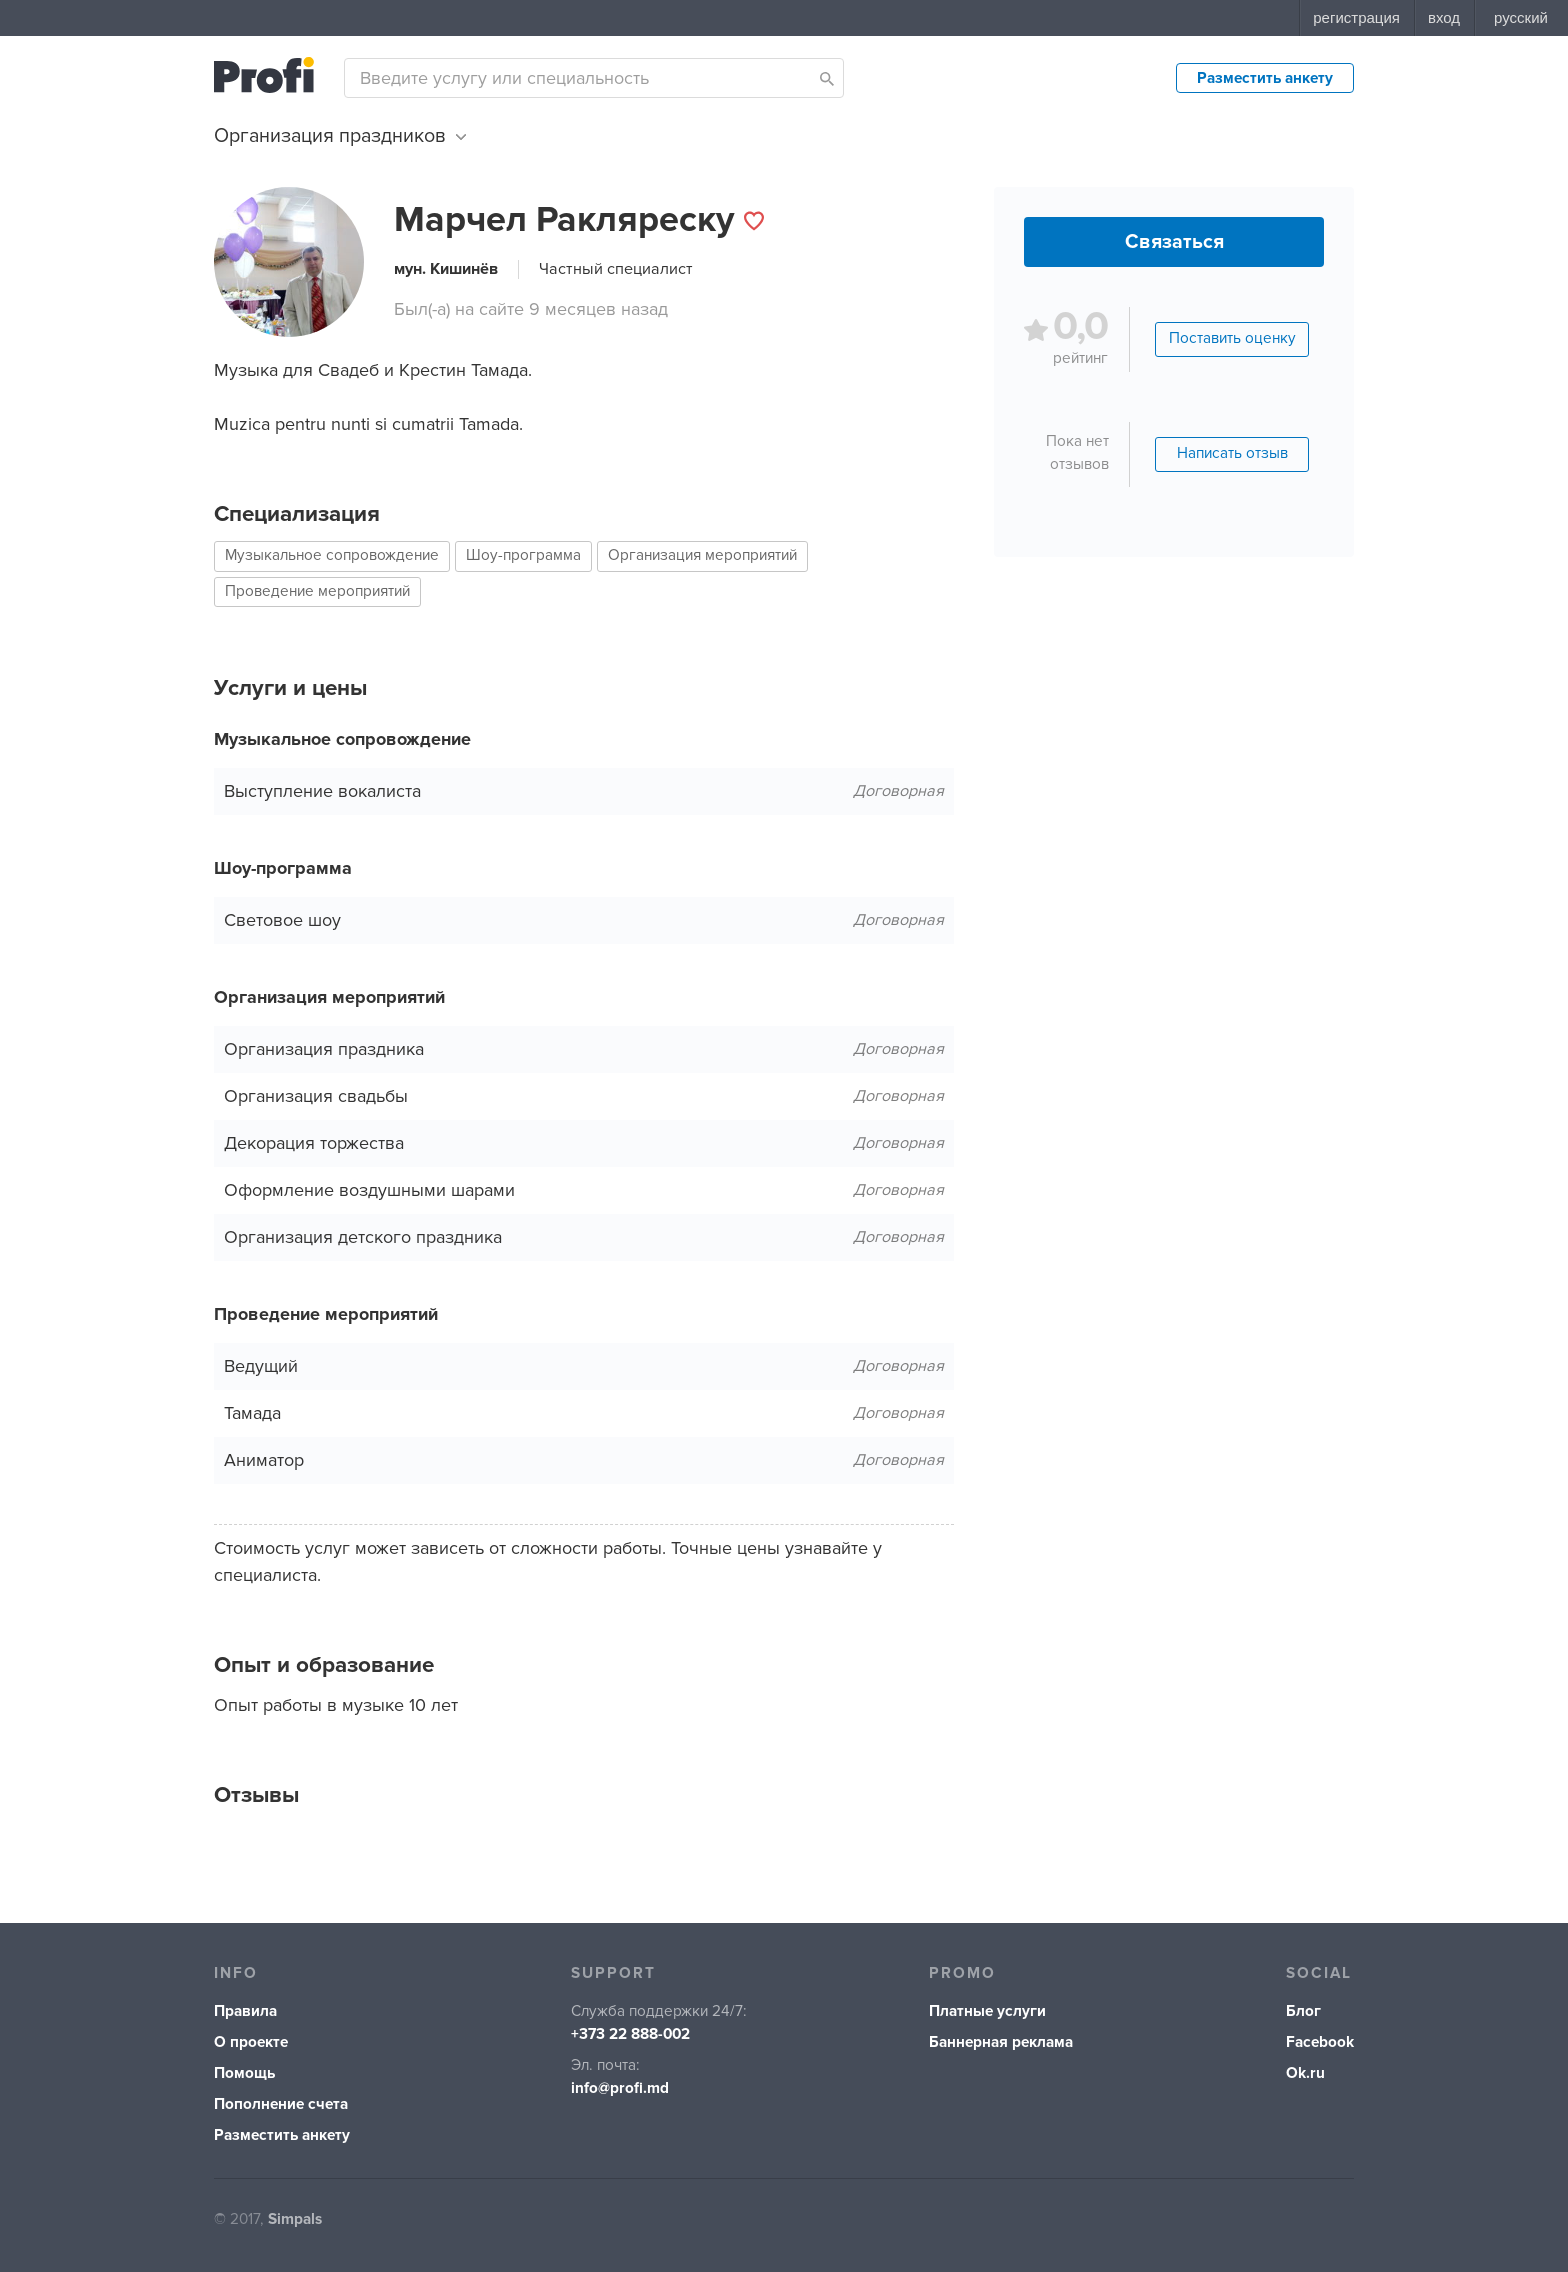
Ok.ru (1305, 2073)
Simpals (295, 2219)
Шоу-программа (523, 555)
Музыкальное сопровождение (332, 555)
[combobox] (594, 78)
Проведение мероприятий (317, 591)
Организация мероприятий (702, 555)
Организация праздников (339, 136)
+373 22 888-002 (630, 2034)
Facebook (1320, 2042)
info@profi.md (620, 2088)
